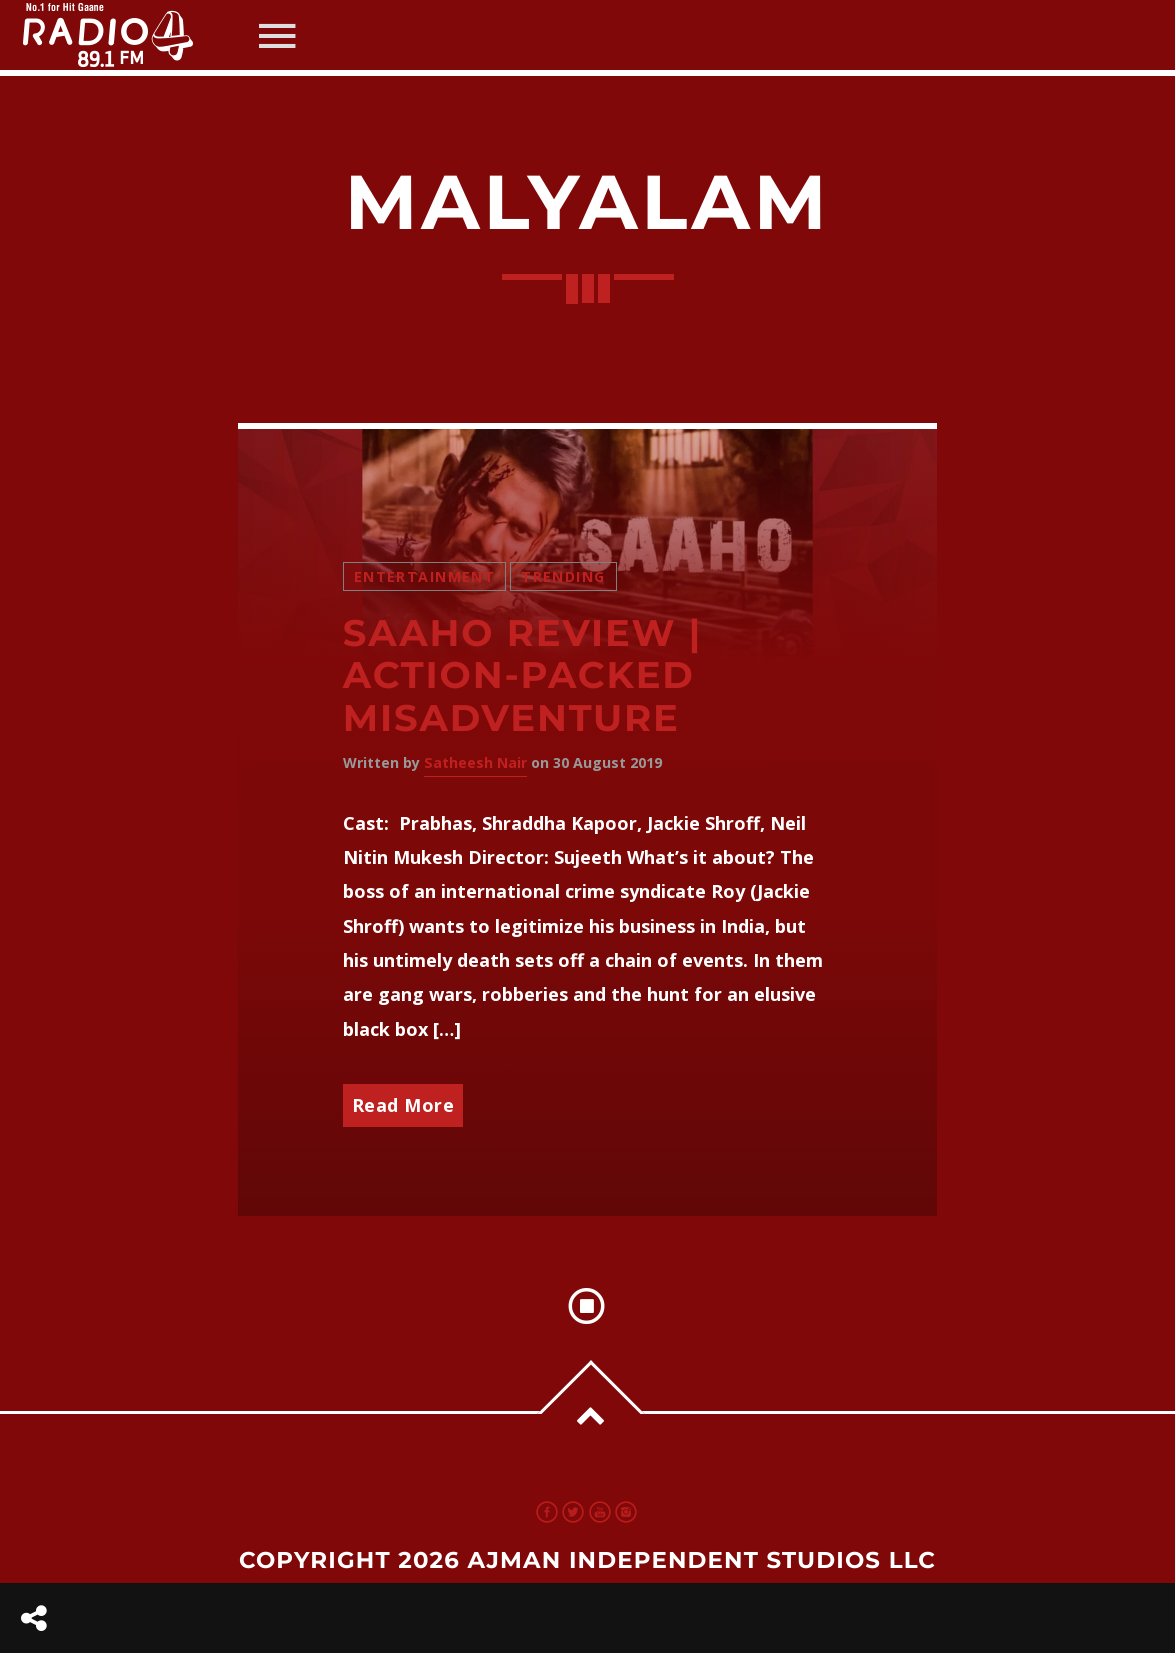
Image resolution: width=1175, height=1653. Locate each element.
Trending (563, 576)
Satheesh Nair (475, 762)
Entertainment (424, 576)
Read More (403, 1105)
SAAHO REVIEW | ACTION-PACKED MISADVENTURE (522, 676)
